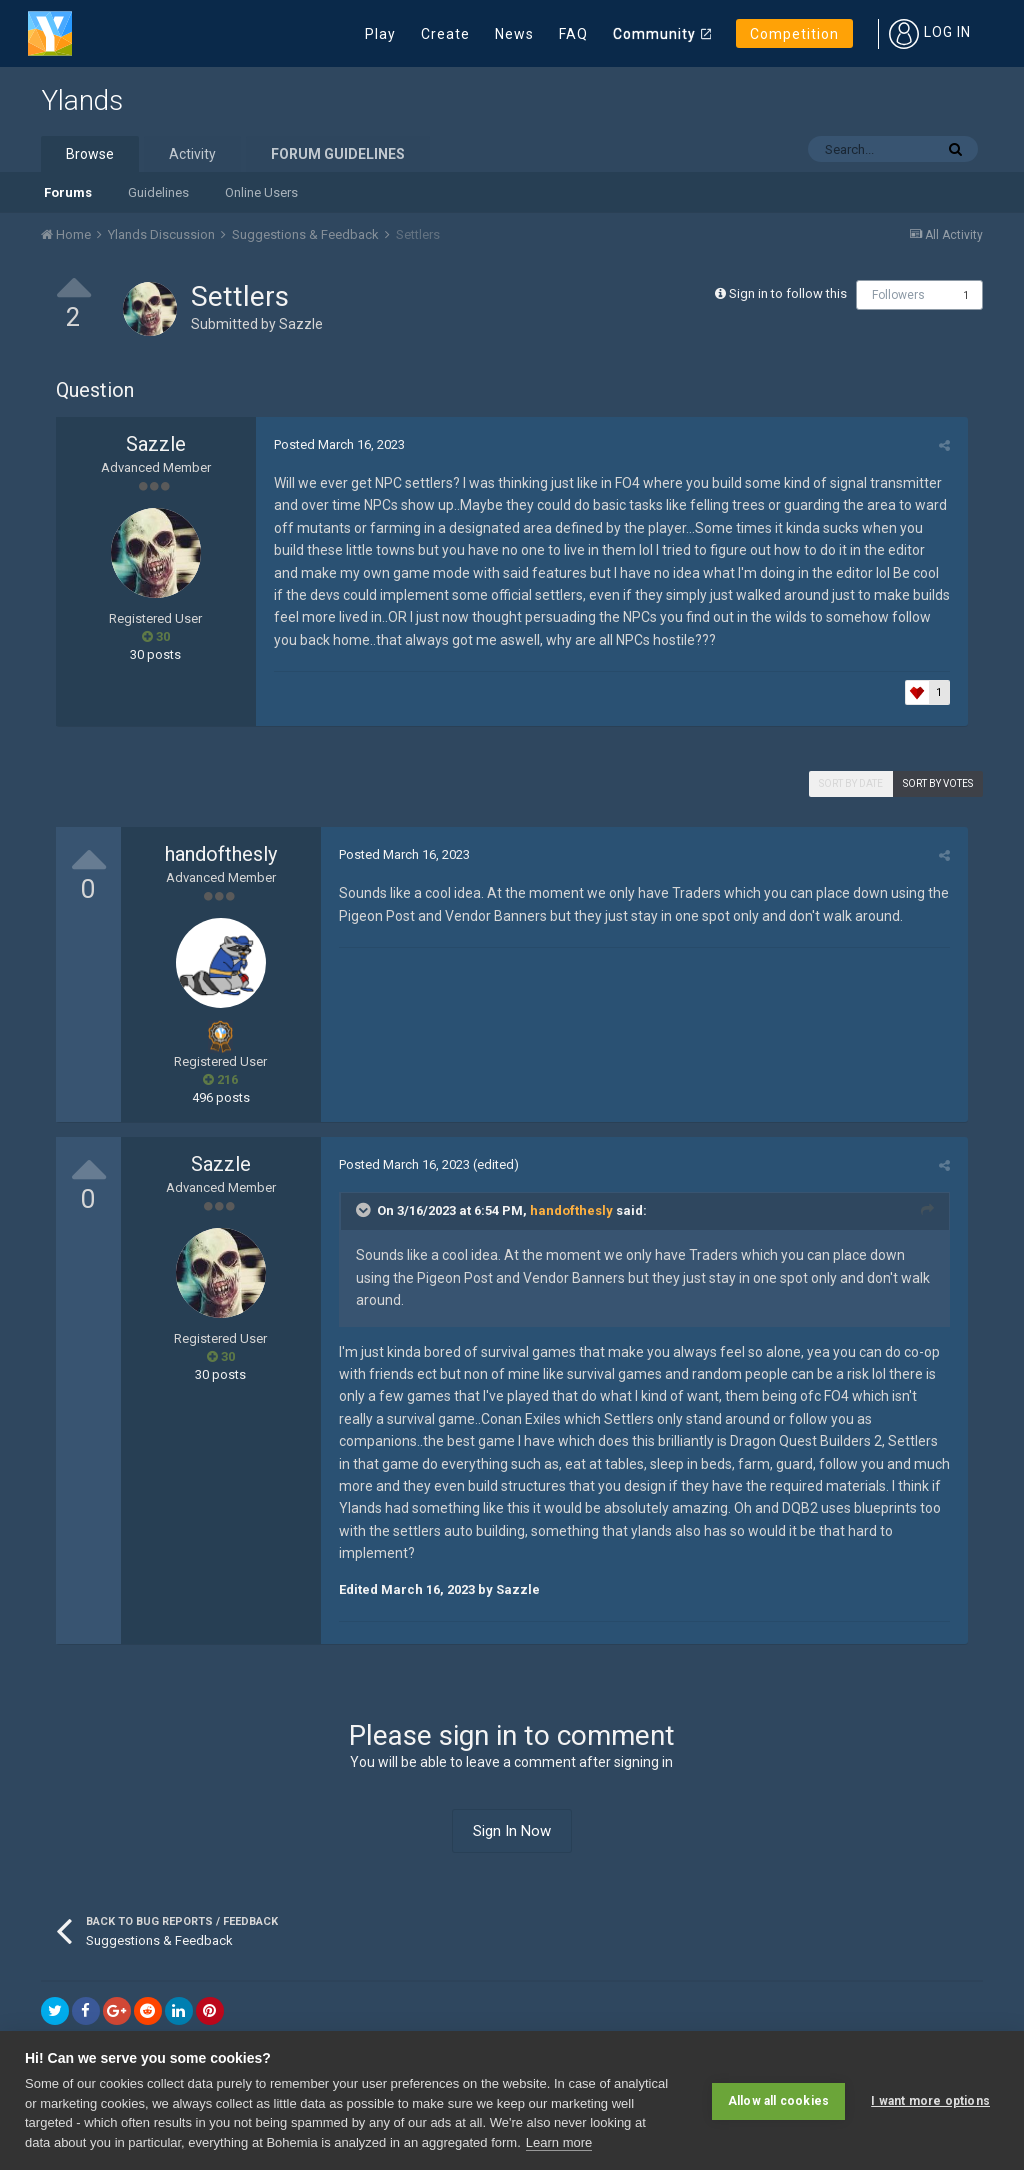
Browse (90, 154)
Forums (68, 192)
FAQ (573, 34)
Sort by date (851, 783)
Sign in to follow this (788, 293)
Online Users (261, 192)
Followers (898, 295)
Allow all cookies (778, 2100)
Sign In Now (512, 1809)
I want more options (930, 2100)
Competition (794, 34)
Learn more (559, 2142)
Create (445, 34)
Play (380, 34)
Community (654, 34)
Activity (192, 154)
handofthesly (221, 854)
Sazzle (301, 324)
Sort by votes (938, 783)
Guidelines (158, 192)
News (514, 34)
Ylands (82, 100)
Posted (336, 444)
